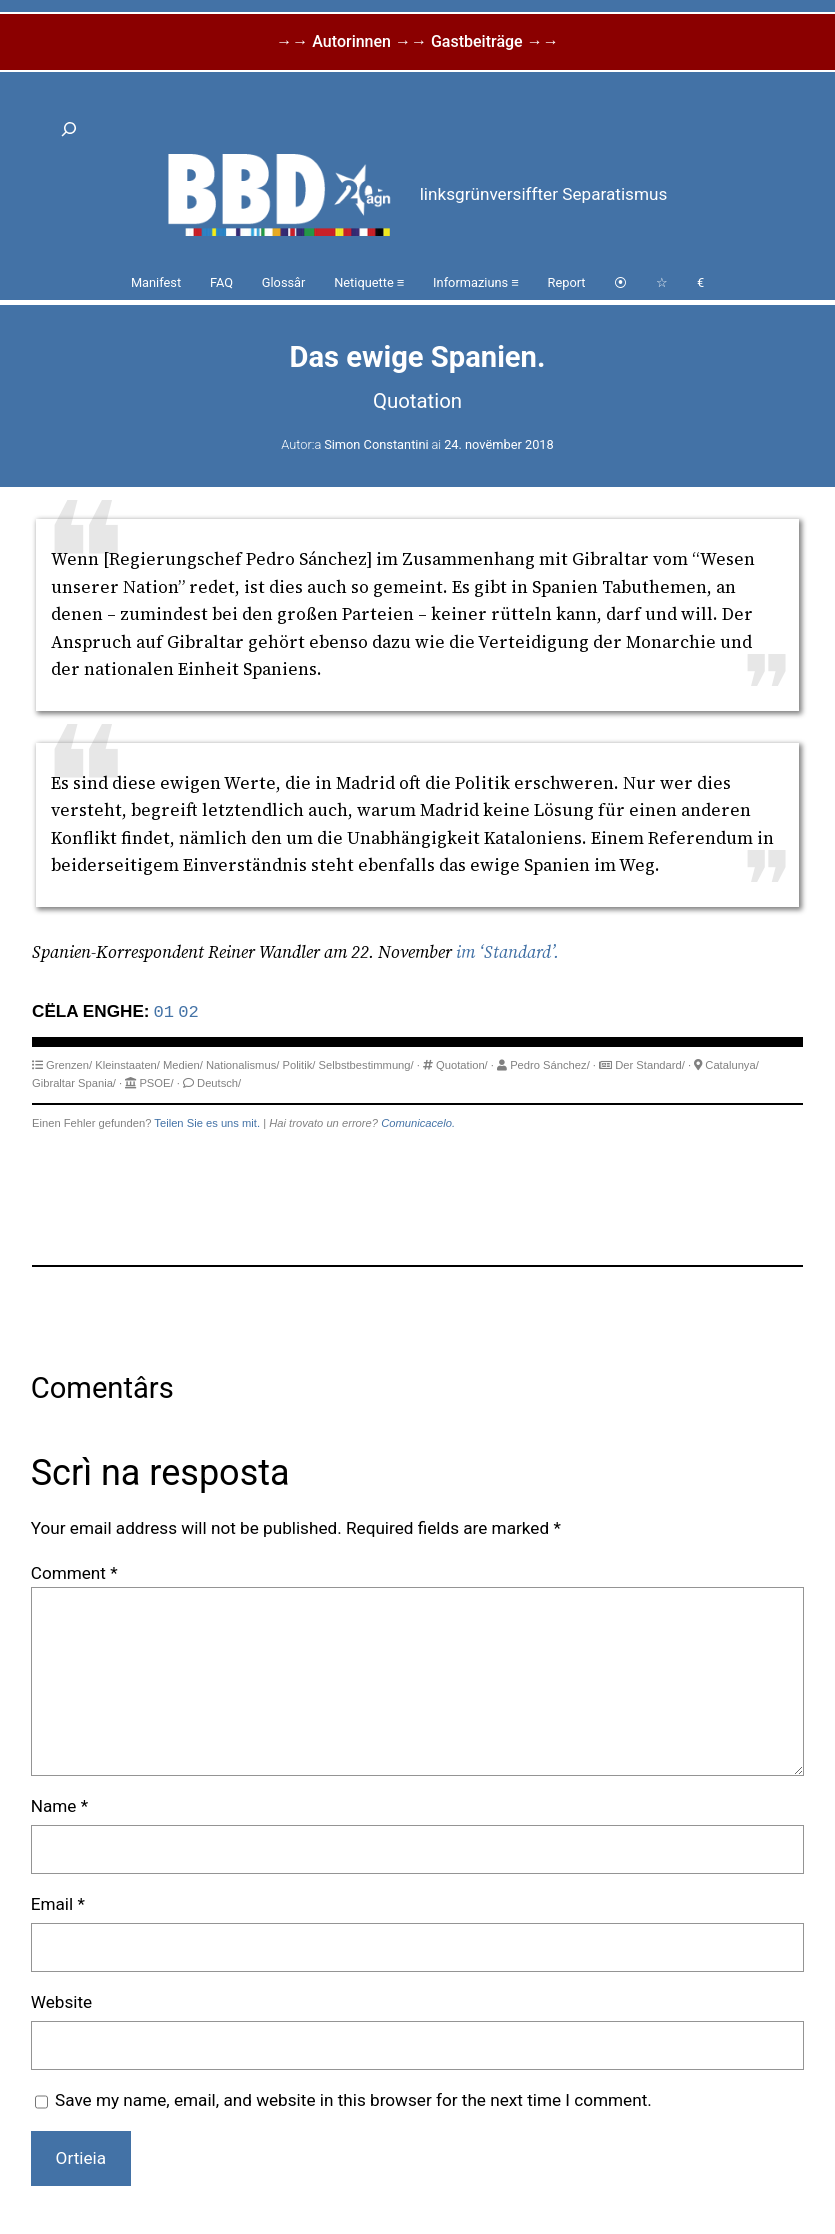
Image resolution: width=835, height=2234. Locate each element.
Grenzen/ (69, 1065)
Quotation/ (462, 1065)
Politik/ (298, 1065)
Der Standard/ (650, 1065)
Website (61, 2002)
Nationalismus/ (242, 1065)
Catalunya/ (732, 1065)
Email (58, 1904)
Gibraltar (53, 1083)
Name (59, 1806)
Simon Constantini (376, 444)
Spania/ (97, 1083)
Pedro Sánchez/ (550, 1065)
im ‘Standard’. (507, 952)
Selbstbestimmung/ (366, 1065)
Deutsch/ (219, 1083)
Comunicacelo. (418, 1123)
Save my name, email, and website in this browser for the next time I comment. (353, 2100)
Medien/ (183, 1065)
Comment (74, 1573)
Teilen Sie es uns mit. (207, 1123)
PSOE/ (156, 1083)
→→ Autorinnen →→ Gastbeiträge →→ (417, 41)
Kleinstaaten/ (127, 1065)
